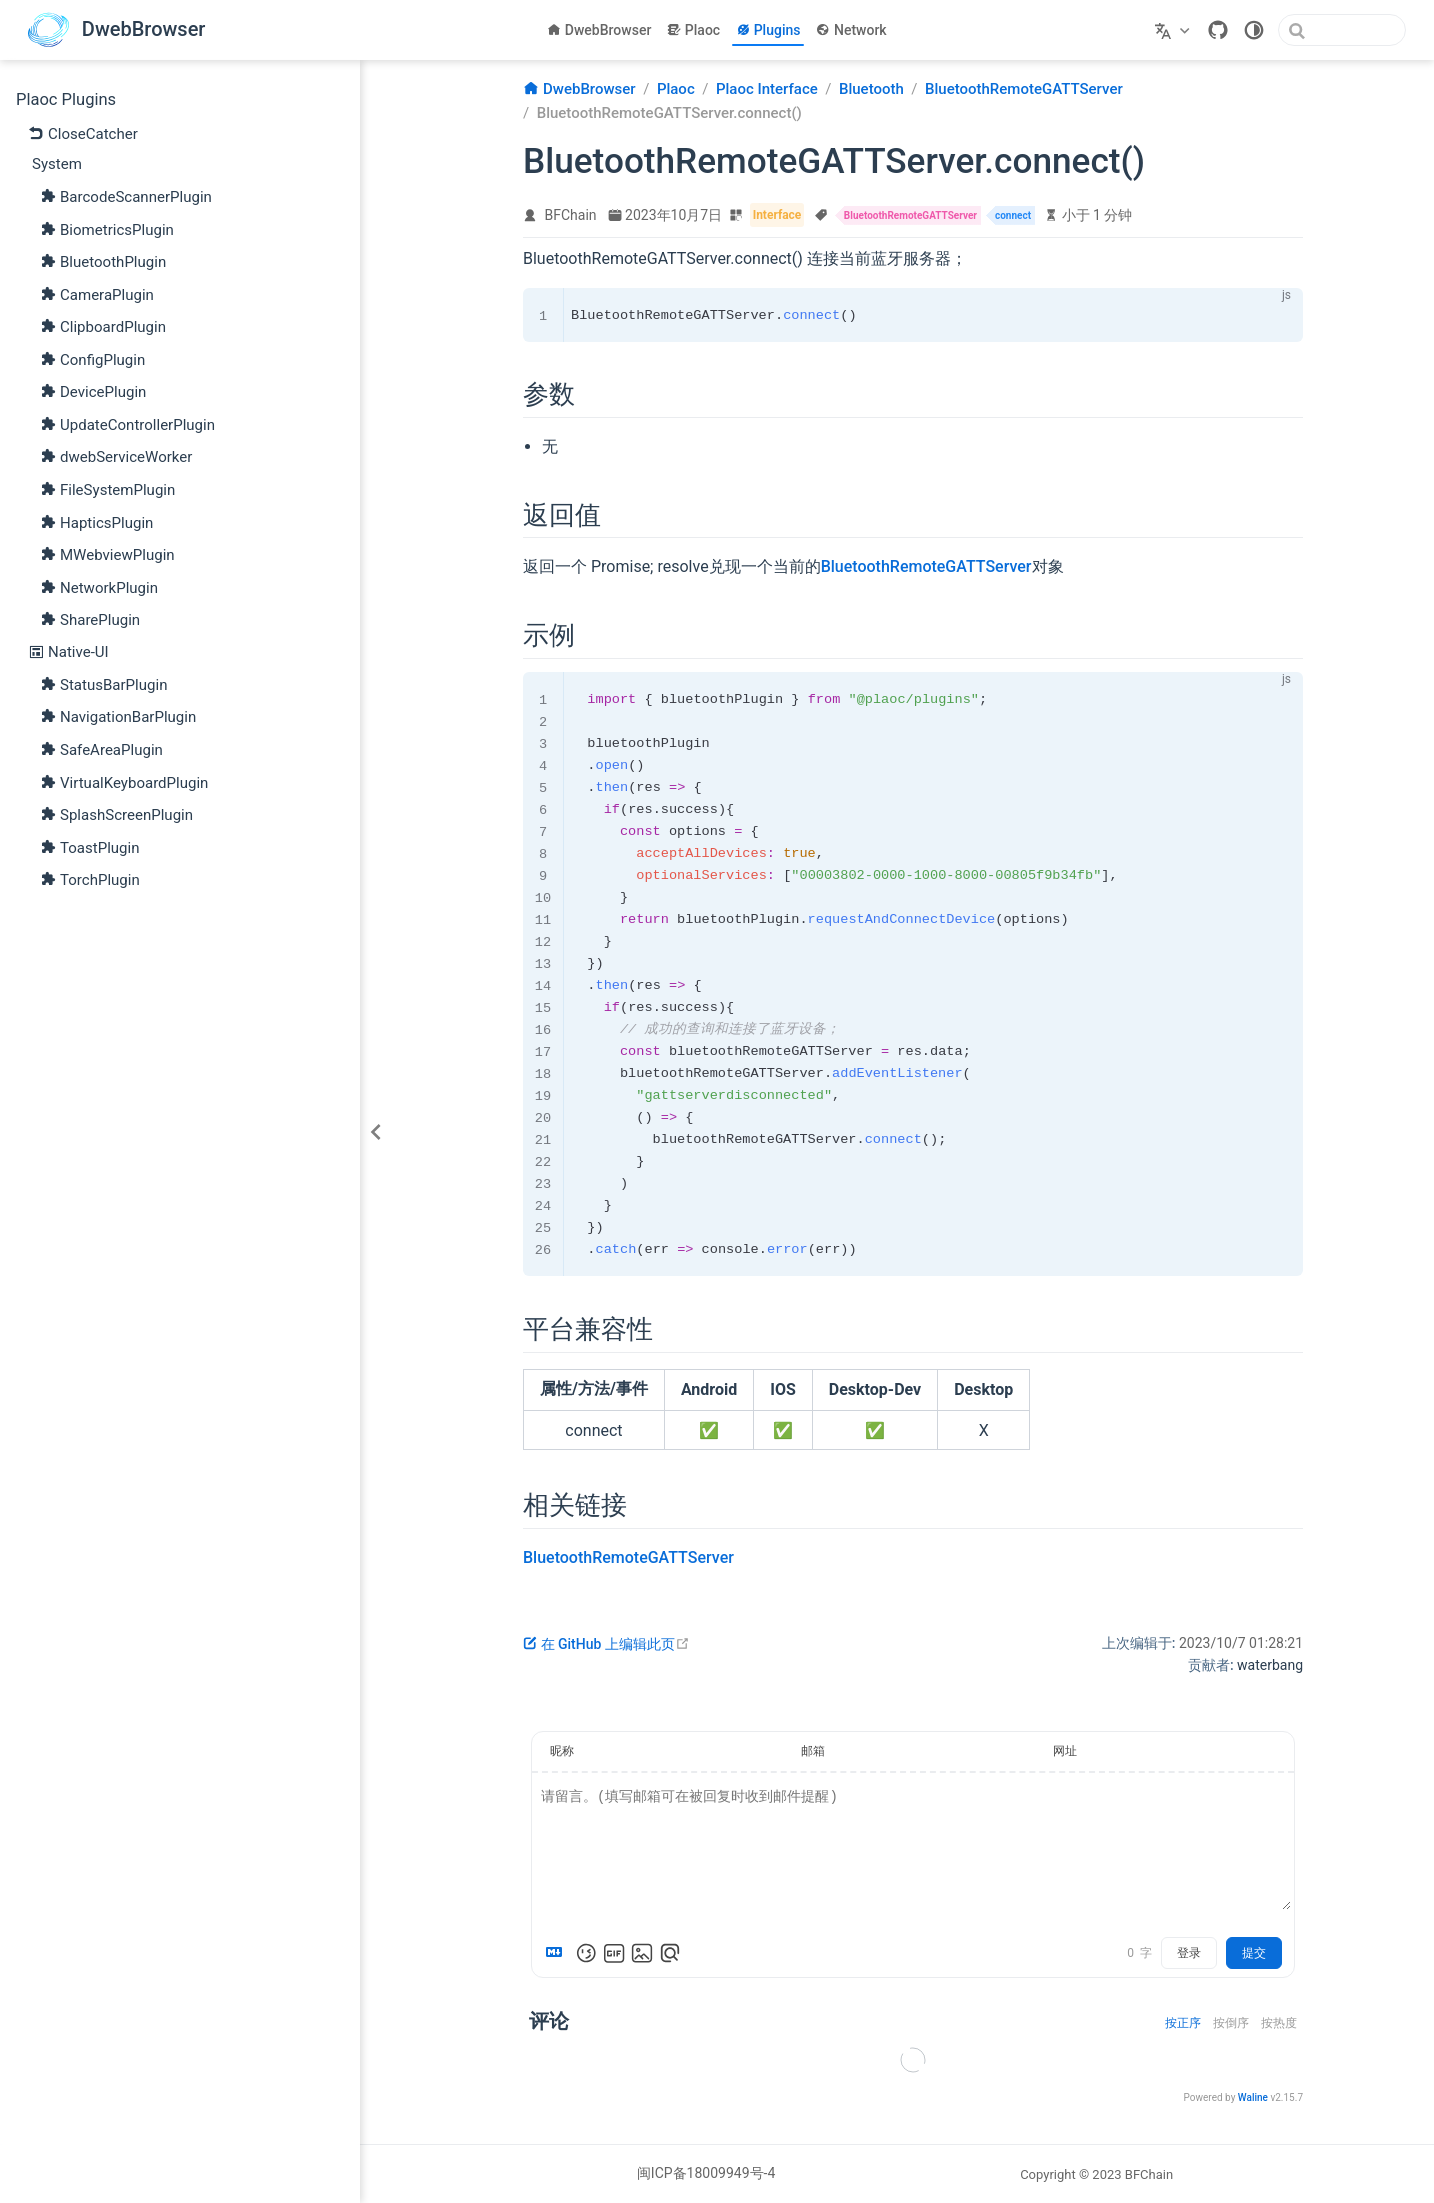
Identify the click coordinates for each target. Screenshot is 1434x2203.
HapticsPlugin (96, 522)
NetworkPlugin (99, 587)
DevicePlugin (93, 391)
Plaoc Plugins (66, 99)
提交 (1254, 1953)
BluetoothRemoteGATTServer (926, 566)
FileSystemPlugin (107, 489)
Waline (1253, 2097)
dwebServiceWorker (116, 456)
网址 (1065, 1751)
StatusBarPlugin (103, 684)
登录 (1189, 1953)
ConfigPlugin (92, 359)
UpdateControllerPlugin (127, 424)
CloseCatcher (83, 133)
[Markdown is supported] (558, 1953)
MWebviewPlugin (107, 554)
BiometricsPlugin (107, 229)
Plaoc (693, 30)
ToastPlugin (90, 847)
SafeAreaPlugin (101, 749)
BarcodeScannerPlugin (126, 196)
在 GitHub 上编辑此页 (606, 1644)
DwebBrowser (599, 30)
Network (851, 30)
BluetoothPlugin (103, 261)
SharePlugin (90, 619)
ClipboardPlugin (103, 326)
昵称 (562, 1751)
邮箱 (813, 1751)
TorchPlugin (90, 879)
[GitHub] (1218, 30)
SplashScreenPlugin (116, 814)
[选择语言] (1174, 30)
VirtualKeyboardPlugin (124, 782)
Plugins (768, 30)
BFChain (571, 215)
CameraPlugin (97, 294)
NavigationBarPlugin (118, 716)
